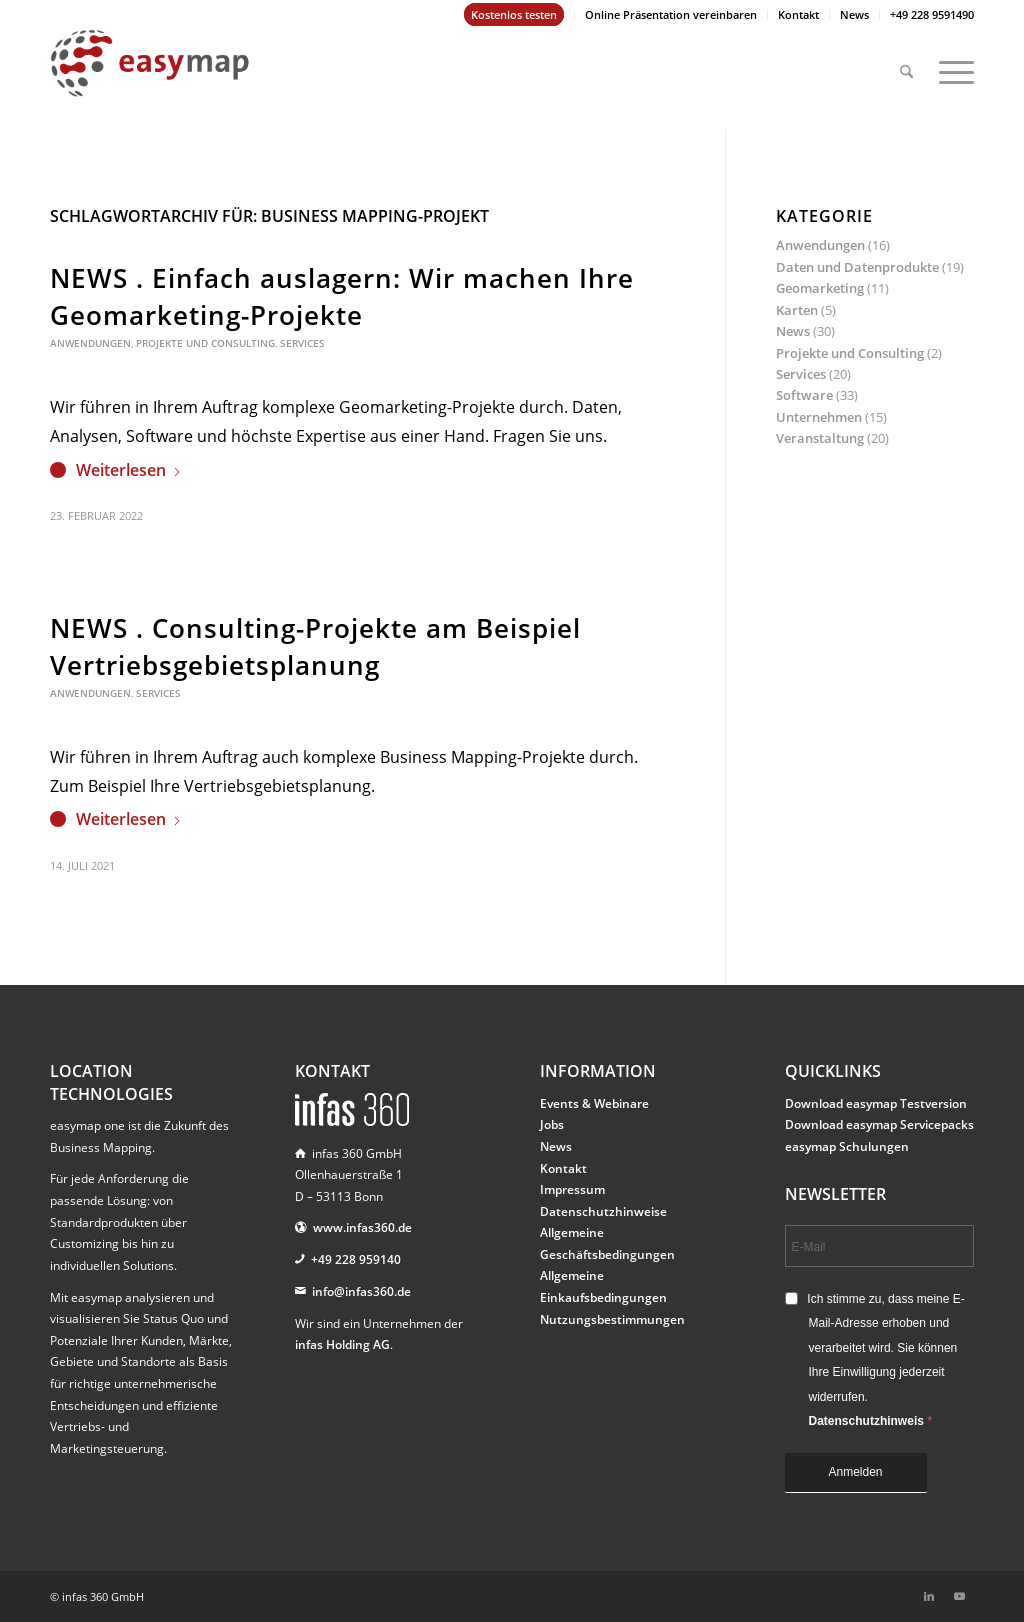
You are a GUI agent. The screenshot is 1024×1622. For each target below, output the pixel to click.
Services (302, 343)
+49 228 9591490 (932, 14)
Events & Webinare (594, 1103)
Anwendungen (90, 343)
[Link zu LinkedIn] (929, 1596)
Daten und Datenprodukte (857, 267)
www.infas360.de (362, 1227)
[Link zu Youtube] (959, 1596)
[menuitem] (514, 15)
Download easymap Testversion (876, 1103)
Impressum (572, 1189)
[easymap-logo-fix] (150, 79)
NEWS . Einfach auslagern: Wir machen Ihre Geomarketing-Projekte (342, 296)
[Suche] (906, 63)
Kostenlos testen (514, 14)
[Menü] (950, 63)
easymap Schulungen (847, 1146)
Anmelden (856, 1472)
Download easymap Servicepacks (879, 1124)
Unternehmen (819, 417)
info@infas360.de (361, 1291)
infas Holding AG (342, 1344)
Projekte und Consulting (205, 343)
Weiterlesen (129, 470)
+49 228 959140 (356, 1259)
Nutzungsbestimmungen (612, 1319)
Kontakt (798, 14)
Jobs (552, 1124)
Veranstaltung (820, 438)
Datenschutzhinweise (603, 1211)
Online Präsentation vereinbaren (671, 14)
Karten (797, 310)
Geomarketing (820, 288)
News (854, 14)
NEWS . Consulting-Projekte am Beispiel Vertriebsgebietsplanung (315, 646)
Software (804, 395)
